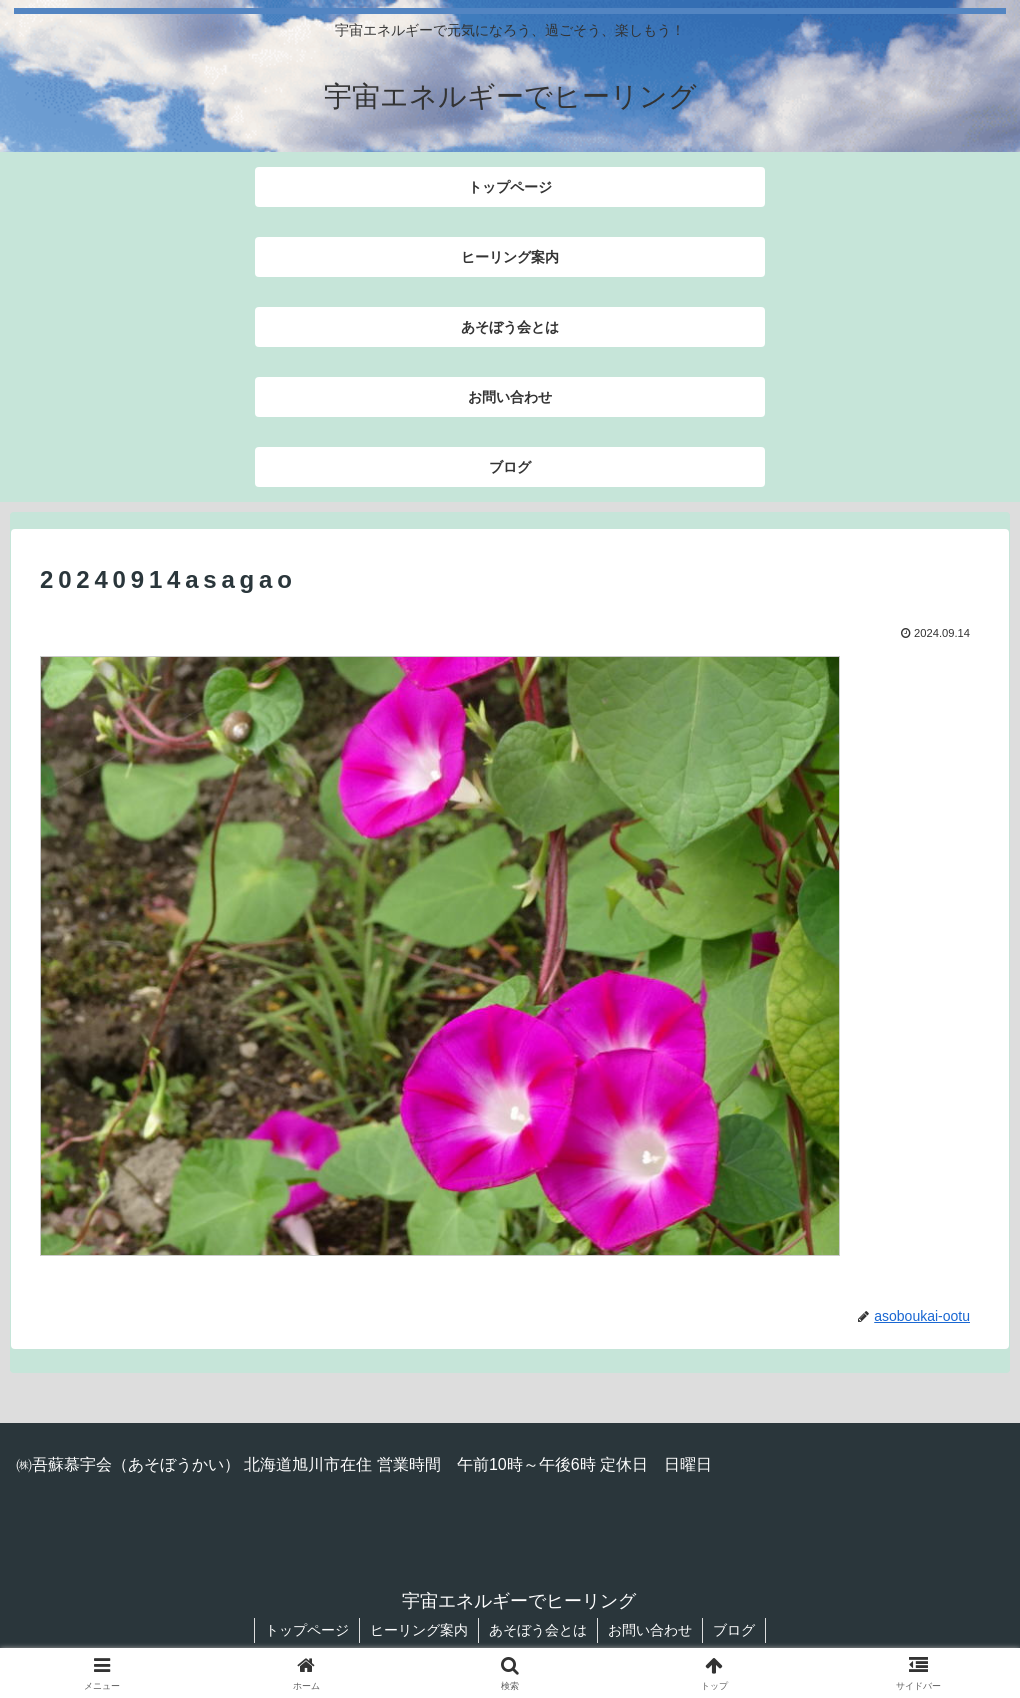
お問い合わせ (650, 1630)
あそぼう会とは (538, 1630)
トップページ (307, 1630)
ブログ (734, 1630)
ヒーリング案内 (419, 1630)
